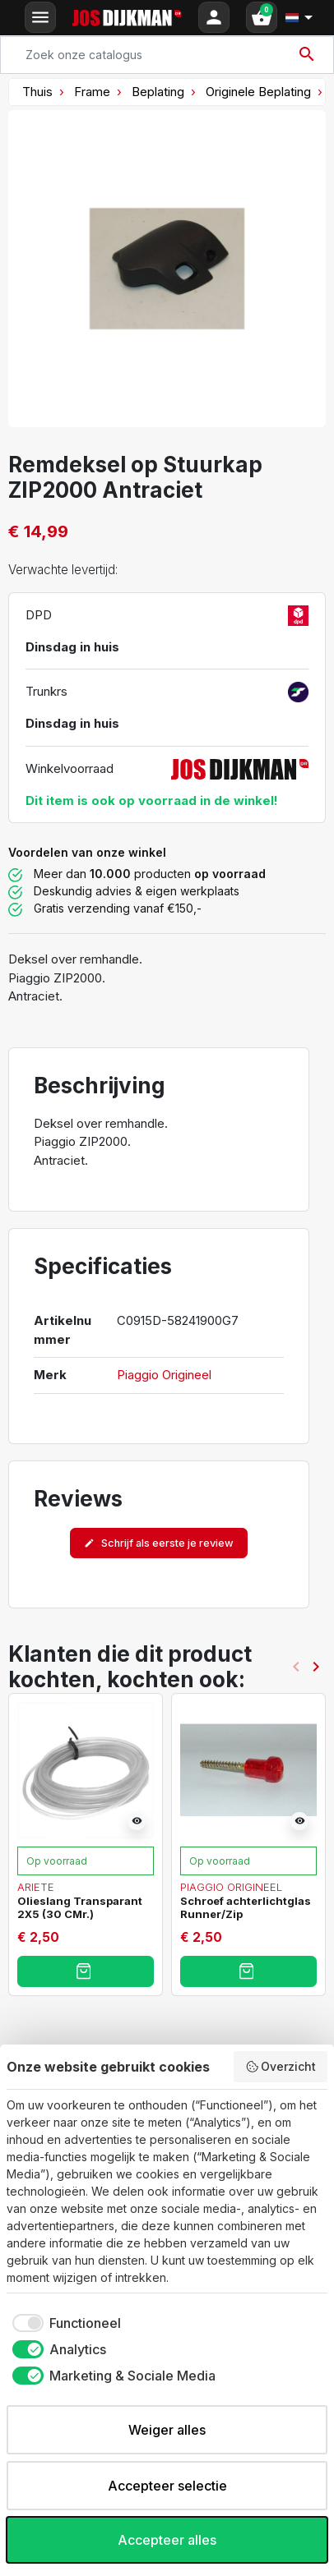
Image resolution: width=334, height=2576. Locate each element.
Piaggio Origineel (164, 1374)
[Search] (167, 55)
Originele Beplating (258, 91)
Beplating (158, 91)
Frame (92, 91)
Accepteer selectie (167, 2485)
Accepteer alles (167, 2540)
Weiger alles (167, 2430)
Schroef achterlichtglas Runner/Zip (245, 1907)
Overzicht (281, 2066)
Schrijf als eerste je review (159, 1543)
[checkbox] (64, 2323)
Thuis (37, 91)
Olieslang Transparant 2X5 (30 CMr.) (79, 1907)
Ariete (35, 1886)
